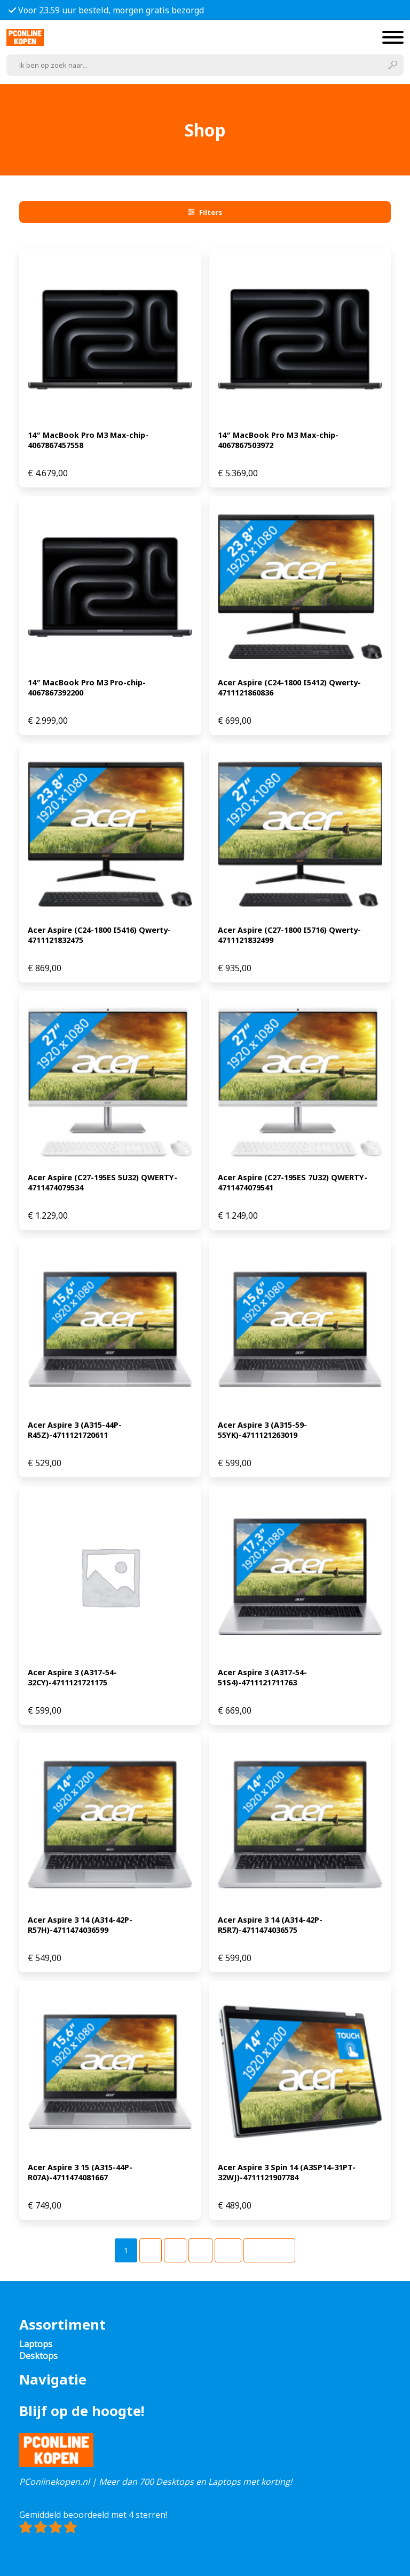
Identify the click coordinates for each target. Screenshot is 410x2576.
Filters (205, 212)
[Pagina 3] (175, 2250)
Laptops (35, 2344)
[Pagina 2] (150, 2250)
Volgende (269, 2250)
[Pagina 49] (228, 2250)
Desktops (38, 2356)
